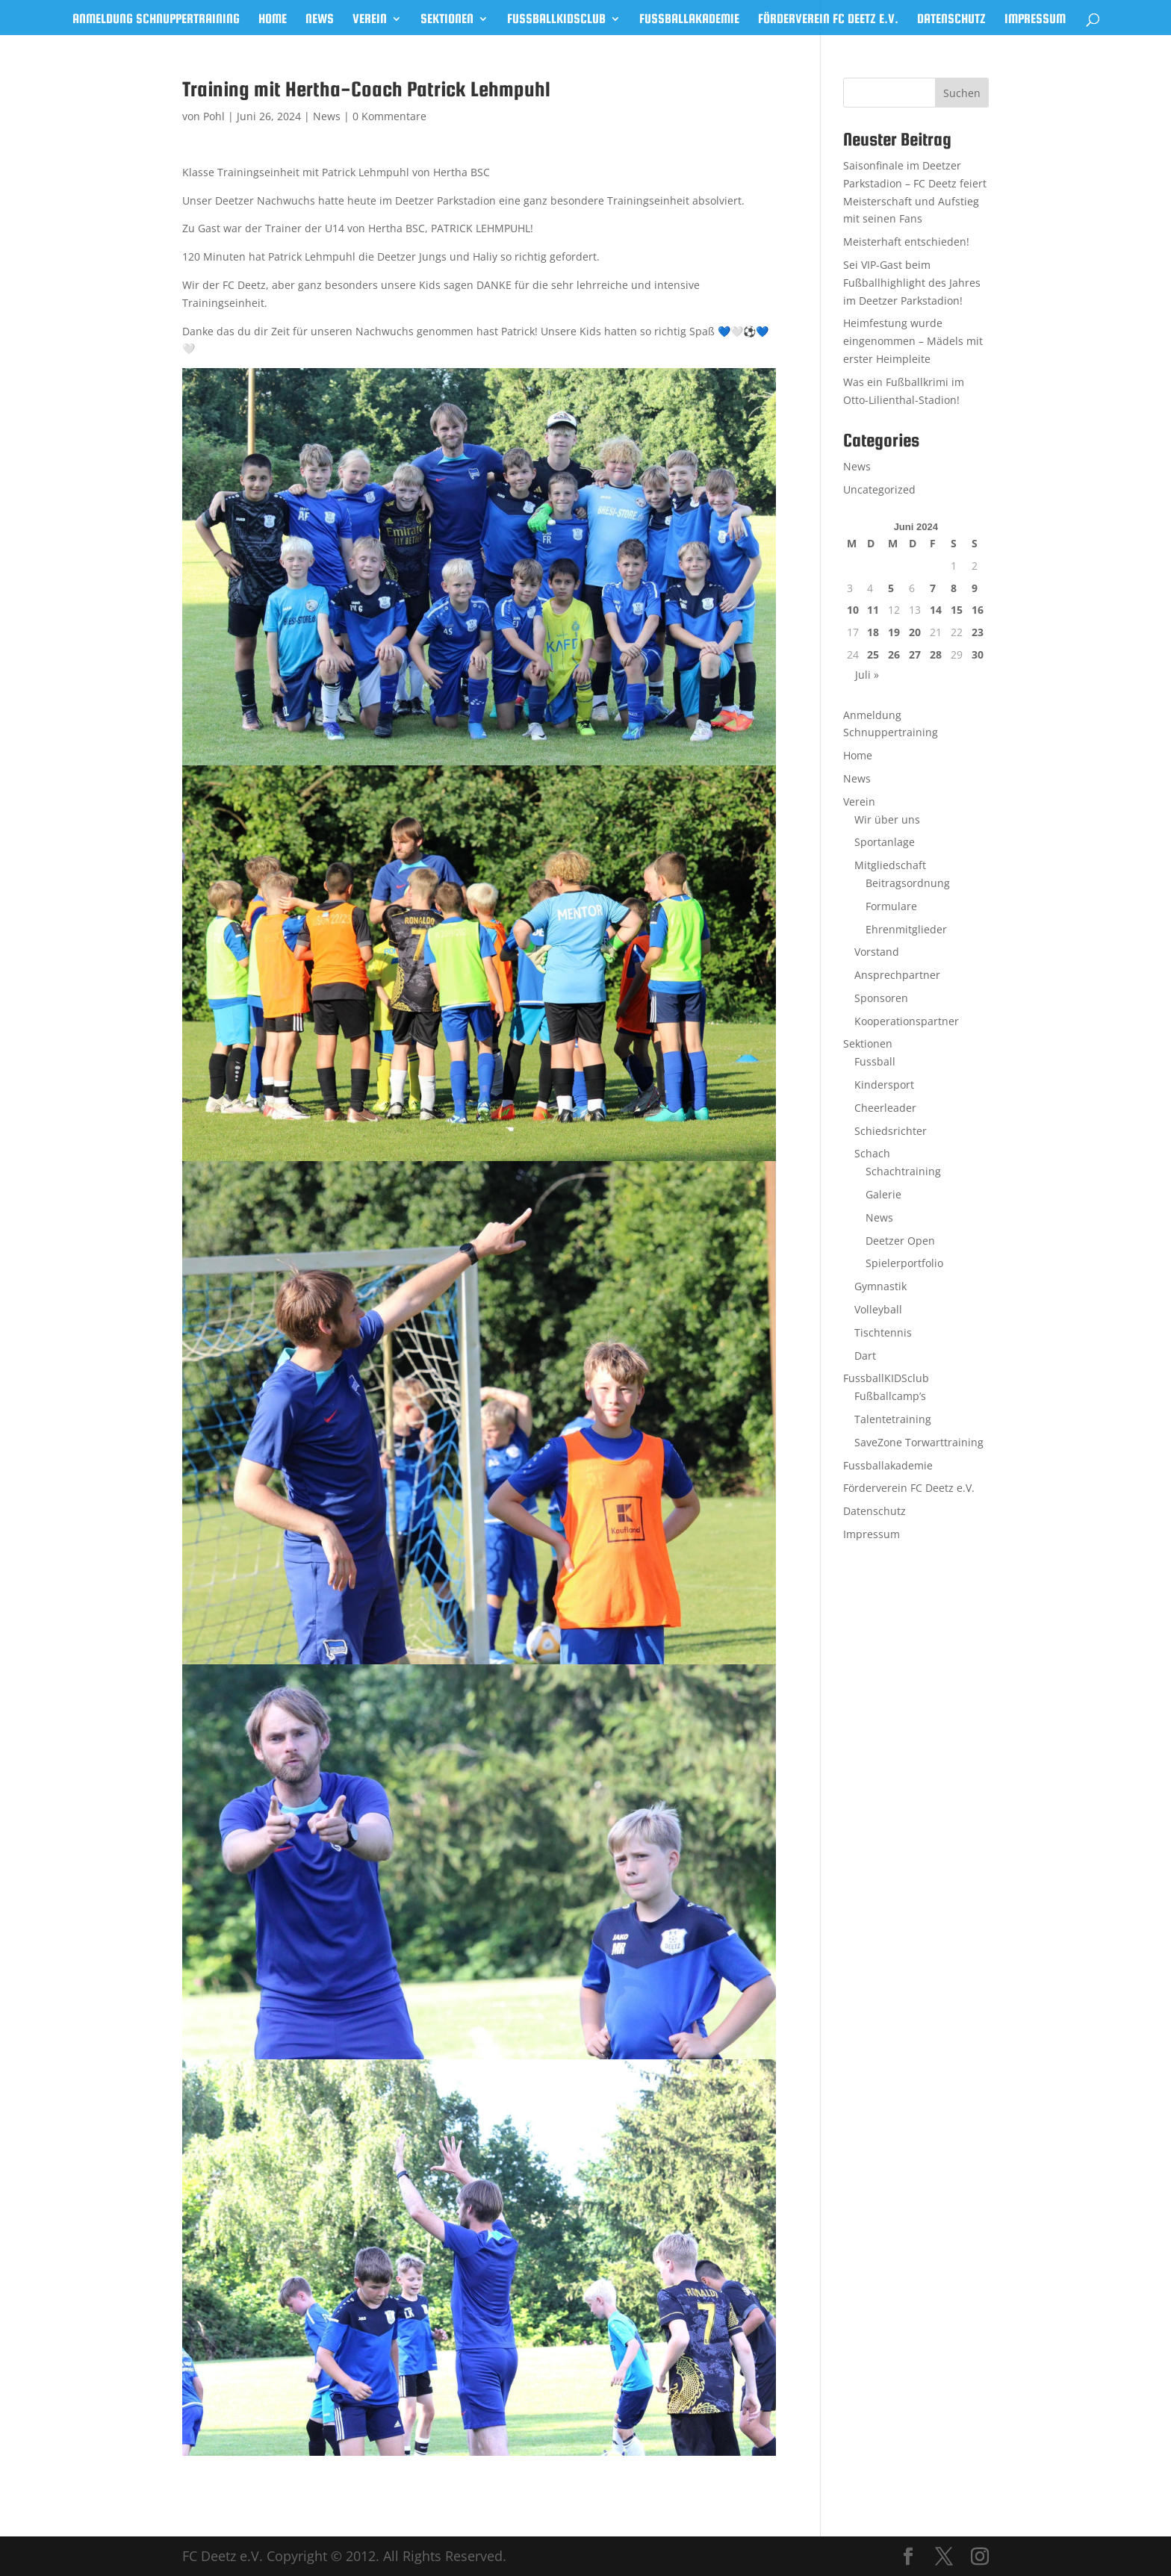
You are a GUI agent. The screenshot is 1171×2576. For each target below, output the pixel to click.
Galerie (883, 1194)
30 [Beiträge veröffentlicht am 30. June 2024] (978, 654)
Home (272, 19)
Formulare (891, 906)
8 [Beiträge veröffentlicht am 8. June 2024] (954, 588)
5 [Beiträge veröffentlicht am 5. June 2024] (891, 588)
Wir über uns (887, 819)
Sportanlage (884, 842)
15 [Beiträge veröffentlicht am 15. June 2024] (957, 610)
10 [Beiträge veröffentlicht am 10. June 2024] (853, 610)
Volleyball (878, 1309)
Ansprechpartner (897, 975)
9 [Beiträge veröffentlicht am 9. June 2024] (975, 588)
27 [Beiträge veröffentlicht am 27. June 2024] (915, 654)
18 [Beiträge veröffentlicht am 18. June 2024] (873, 632)
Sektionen (446, 19)
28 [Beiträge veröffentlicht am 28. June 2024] (936, 654)
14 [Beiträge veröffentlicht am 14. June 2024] (936, 610)
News (319, 19)
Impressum (1035, 19)
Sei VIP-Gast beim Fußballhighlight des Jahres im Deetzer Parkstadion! (912, 283)
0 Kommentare (389, 116)
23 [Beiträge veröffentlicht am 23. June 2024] (978, 632)
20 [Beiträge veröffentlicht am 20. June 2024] (915, 632)
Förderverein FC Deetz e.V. (828, 19)
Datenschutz (951, 19)
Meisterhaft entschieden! (906, 241)
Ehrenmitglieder (906, 929)
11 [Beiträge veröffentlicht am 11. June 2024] (873, 610)
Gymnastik (880, 1286)
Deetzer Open (900, 1240)
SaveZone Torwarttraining (919, 1442)
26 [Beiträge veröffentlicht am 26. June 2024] (894, 654)
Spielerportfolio (904, 1263)
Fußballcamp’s (890, 1396)
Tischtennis (883, 1332)
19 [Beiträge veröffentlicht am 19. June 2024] (894, 632)
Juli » (867, 675)
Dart (865, 1355)
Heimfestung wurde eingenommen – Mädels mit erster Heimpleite (913, 341)
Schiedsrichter (890, 1131)
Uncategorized (879, 489)
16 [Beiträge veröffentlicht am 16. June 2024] (978, 610)
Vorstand (876, 952)
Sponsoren (881, 998)
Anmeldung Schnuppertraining (156, 19)
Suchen (962, 93)
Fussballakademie (689, 19)
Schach (872, 1153)
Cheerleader (885, 1108)
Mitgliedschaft (890, 865)
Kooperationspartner (906, 1021)
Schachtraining (903, 1171)
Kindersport (884, 1084)
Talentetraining (892, 1419)
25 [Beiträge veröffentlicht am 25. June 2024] (873, 654)
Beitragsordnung (908, 883)
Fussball (874, 1061)
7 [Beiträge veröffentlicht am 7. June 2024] (933, 588)
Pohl (214, 116)
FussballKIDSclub (556, 19)
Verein (369, 19)
